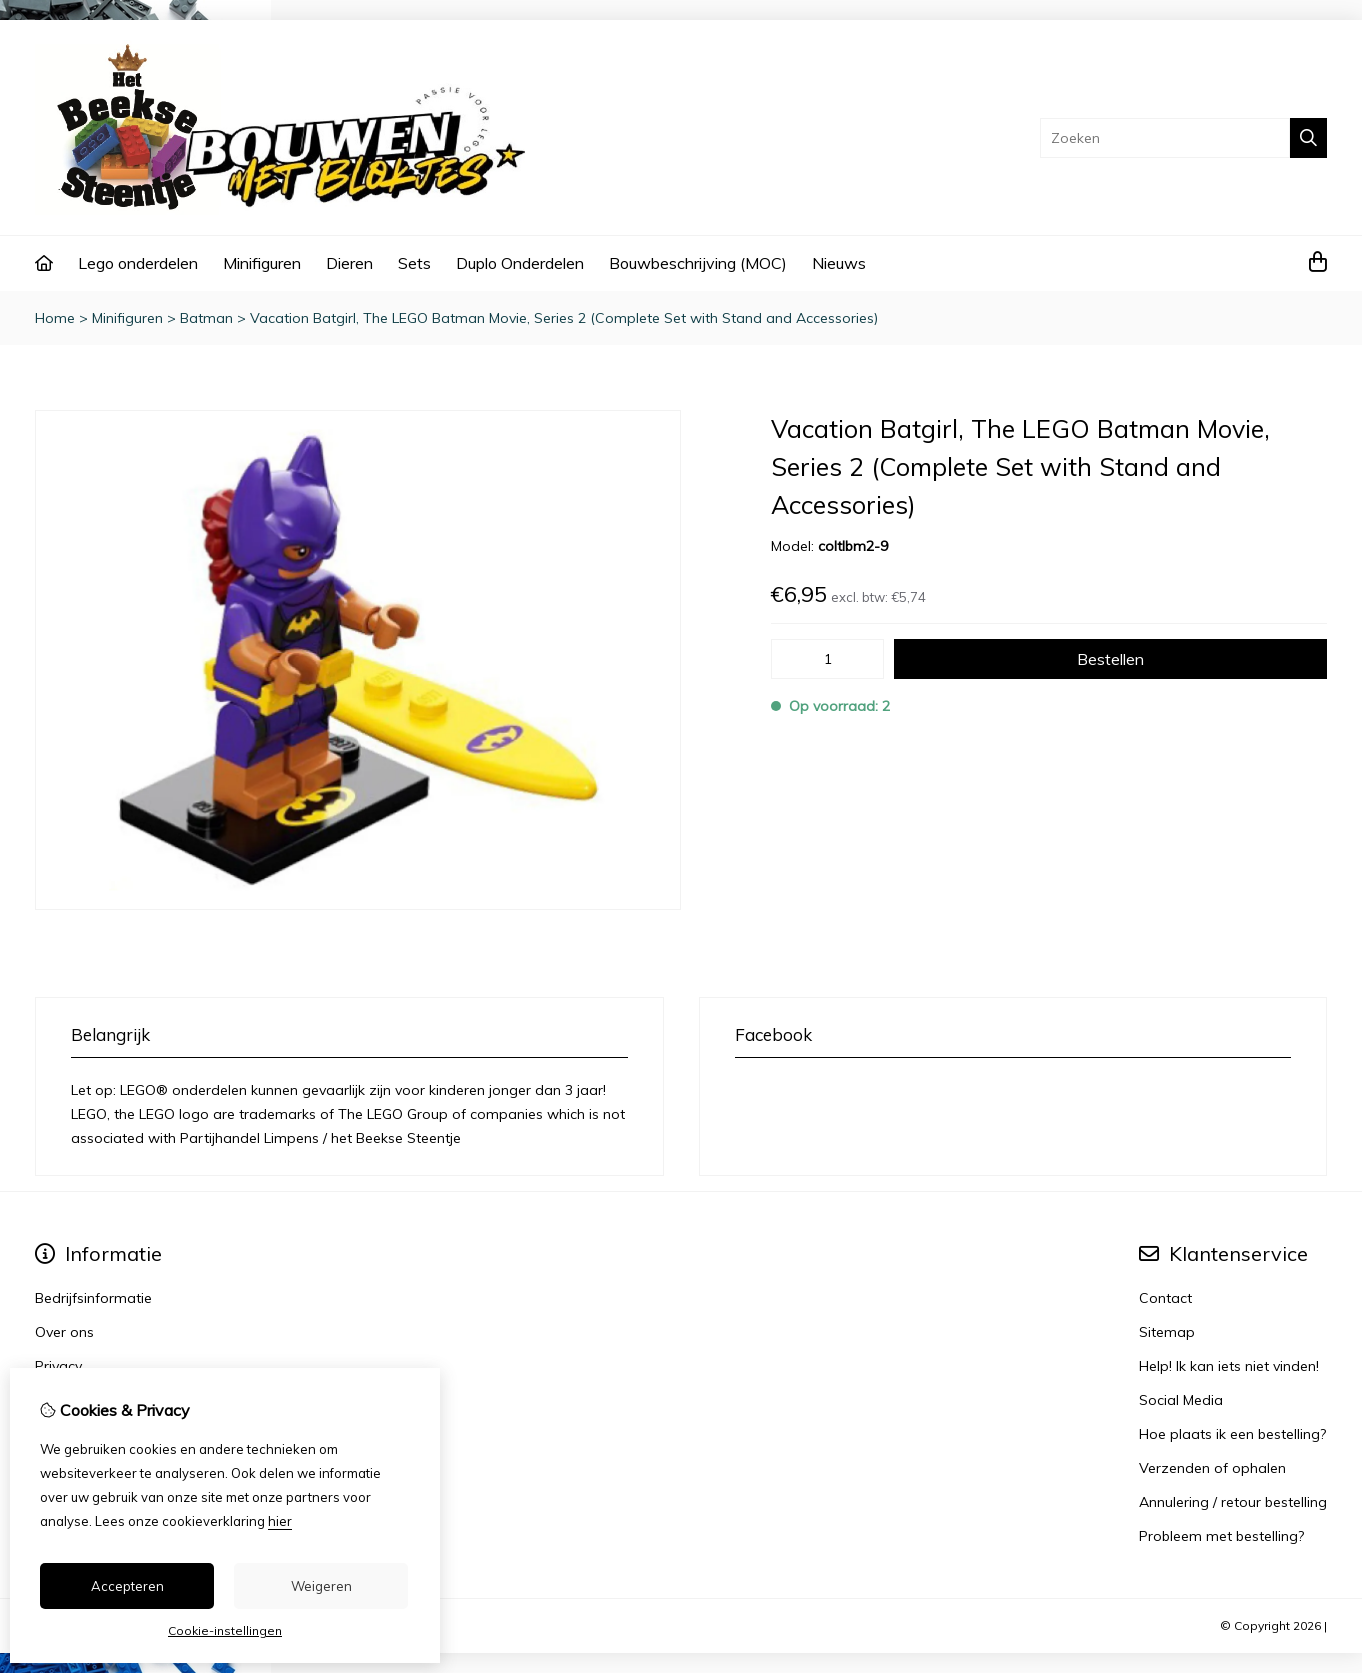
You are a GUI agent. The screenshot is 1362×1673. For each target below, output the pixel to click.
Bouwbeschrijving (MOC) (698, 263)
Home (55, 318)
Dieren (349, 263)
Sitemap (1167, 1332)
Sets (414, 263)
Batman (206, 318)
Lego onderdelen (138, 263)
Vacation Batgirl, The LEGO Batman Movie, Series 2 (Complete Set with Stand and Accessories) (564, 318)
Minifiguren (262, 263)
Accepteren (127, 1586)
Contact (1165, 1298)
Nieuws (839, 263)
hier (280, 1521)
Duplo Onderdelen (520, 263)
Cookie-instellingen (225, 1630)
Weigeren (321, 1586)
